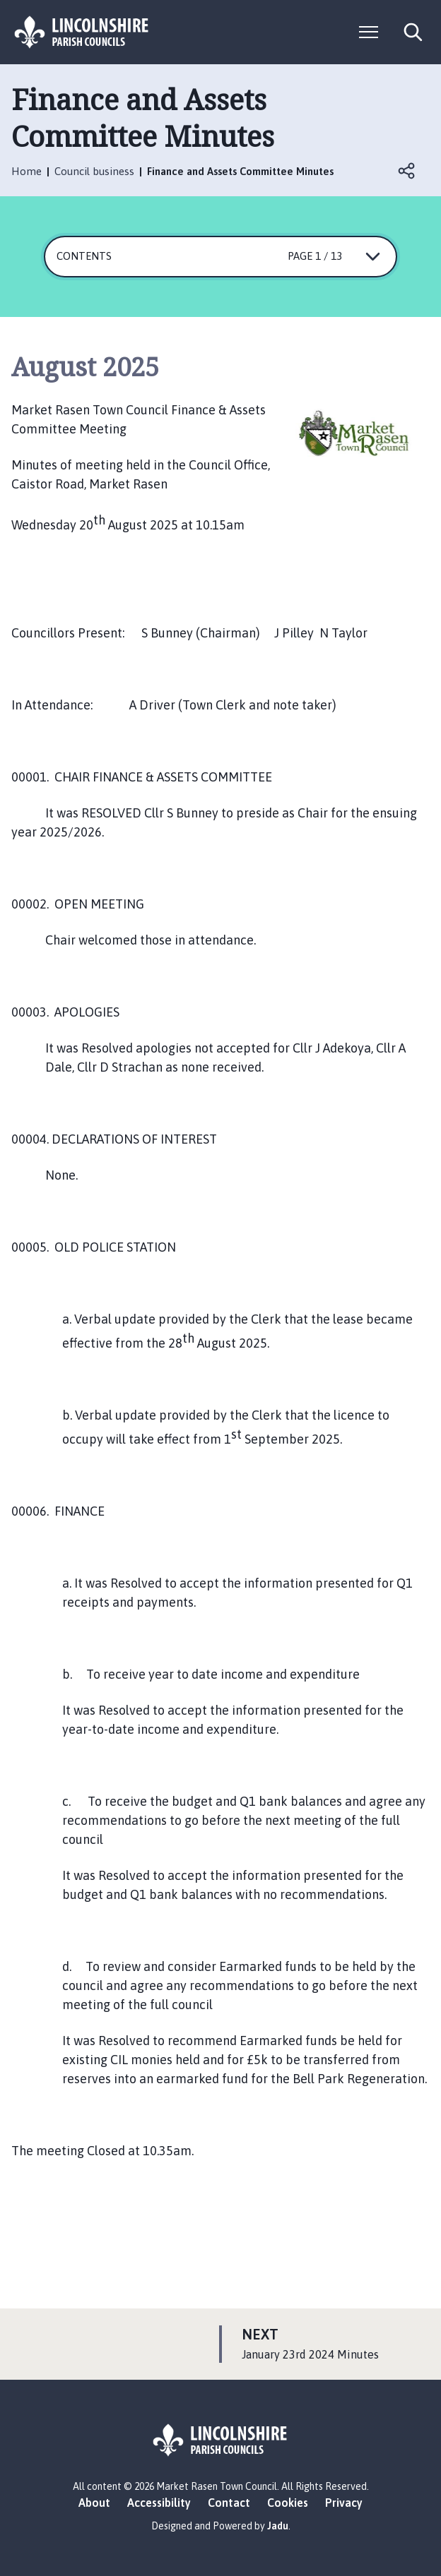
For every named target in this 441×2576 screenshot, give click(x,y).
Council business (94, 171)
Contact (229, 2502)
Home (26, 171)
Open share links (407, 170)
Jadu (277, 2526)
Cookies (287, 2502)
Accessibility (159, 2502)
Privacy (344, 2502)
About (94, 2502)
